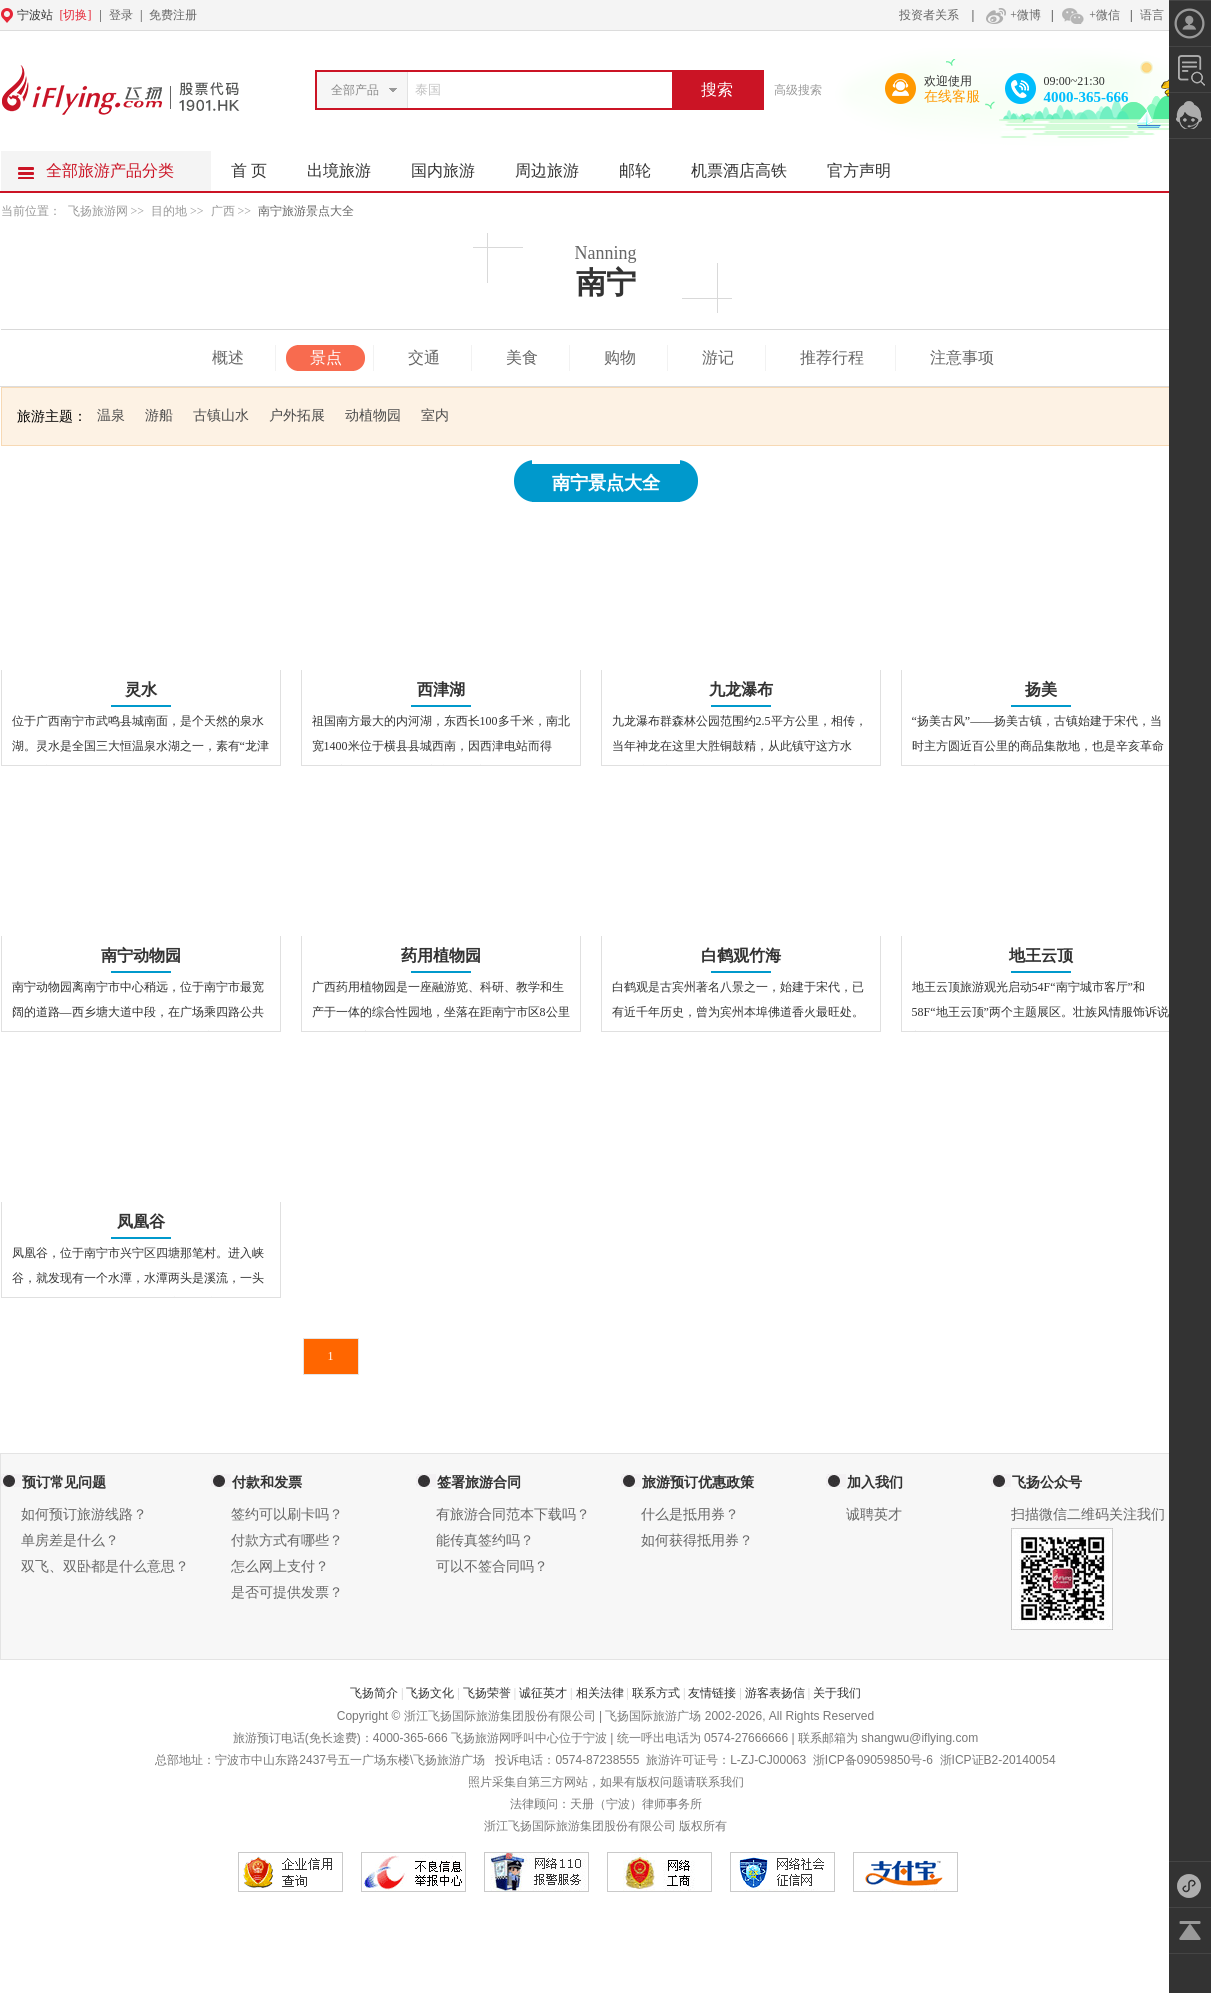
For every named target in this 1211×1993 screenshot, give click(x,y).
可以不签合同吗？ (492, 1566)
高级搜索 (798, 90)
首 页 (249, 170)
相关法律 (600, 1693)
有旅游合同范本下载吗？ (513, 1514)
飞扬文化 (430, 1693)
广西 (223, 211)
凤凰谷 (141, 1221)
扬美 (1041, 689)
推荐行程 (832, 357)
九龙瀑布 (741, 689)
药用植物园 (441, 955)
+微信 (1090, 15)
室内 (435, 415)
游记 (718, 357)
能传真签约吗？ (485, 1540)
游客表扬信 (775, 1693)
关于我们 (837, 1693)
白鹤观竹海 (741, 955)
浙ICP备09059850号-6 (873, 1760)
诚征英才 (543, 1693)
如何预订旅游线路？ (84, 1514)
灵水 (141, 689)
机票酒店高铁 (749, 165)
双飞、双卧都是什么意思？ (105, 1566)
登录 (121, 15)
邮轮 (645, 165)
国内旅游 (453, 165)
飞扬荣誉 (487, 1693)
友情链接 (712, 1693)
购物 (620, 357)
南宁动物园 (141, 955)
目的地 (170, 211)
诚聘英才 (874, 1514)
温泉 (111, 415)
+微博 (1011, 15)
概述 (228, 357)
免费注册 (173, 15)
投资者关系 (929, 15)
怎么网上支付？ (280, 1566)
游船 (159, 415)
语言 (1152, 15)
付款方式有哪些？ (287, 1540)
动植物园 (373, 415)
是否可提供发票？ (287, 1592)
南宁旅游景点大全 (306, 211)
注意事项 (962, 357)
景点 (326, 357)
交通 (424, 357)
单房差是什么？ (70, 1540)
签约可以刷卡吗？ (287, 1514)
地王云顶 (1041, 955)
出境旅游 (349, 165)
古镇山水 (221, 415)
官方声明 (869, 165)
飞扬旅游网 (98, 211)
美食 (522, 357)
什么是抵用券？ (690, 1514)
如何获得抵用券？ (697, 1540)
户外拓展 (297, 415)
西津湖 (441, 689)
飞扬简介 (374, 1693)
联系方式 (656, 1693)
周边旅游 (557, 165)
